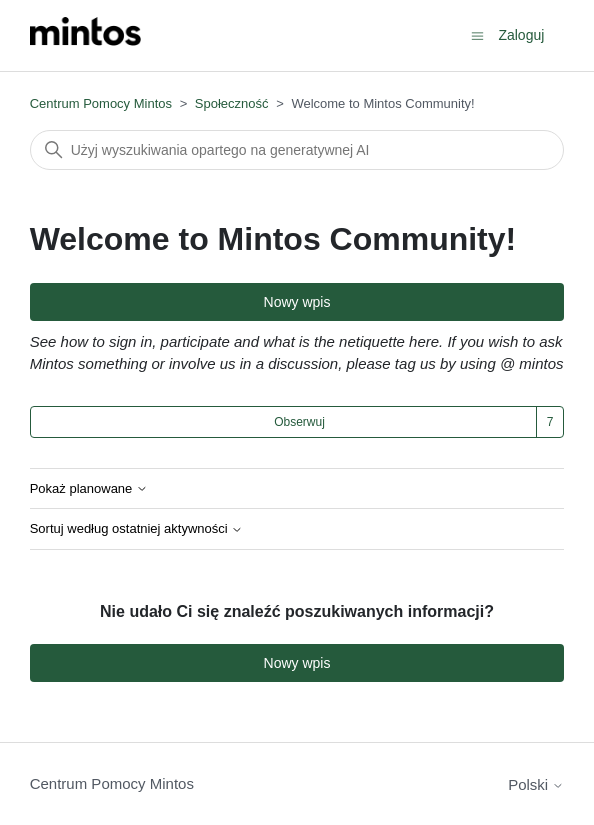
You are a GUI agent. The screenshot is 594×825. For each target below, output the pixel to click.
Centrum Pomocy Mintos (103, 103)
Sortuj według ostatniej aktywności (137, 529)
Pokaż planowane (89, 489)
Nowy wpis (297, 302)
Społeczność (232, 103)
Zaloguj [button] (521, 35)
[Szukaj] (297, 150)
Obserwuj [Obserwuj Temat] (299, 422)
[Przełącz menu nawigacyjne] (477, 34)
